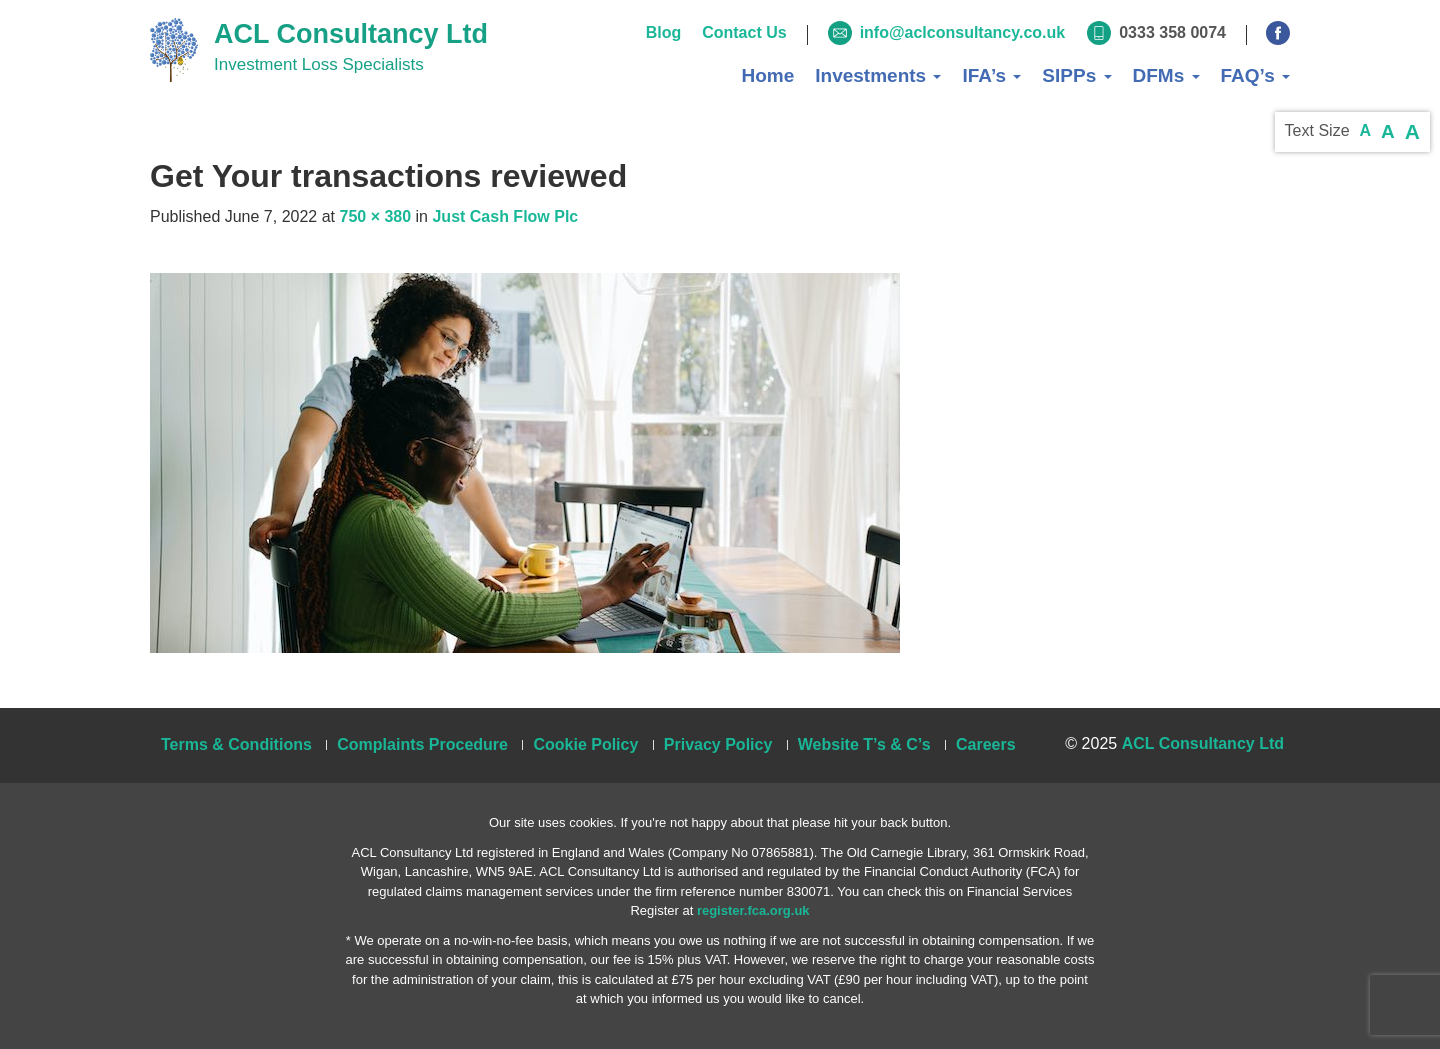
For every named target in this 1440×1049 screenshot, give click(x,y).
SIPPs (1076, 75)
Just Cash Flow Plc (505, 216)
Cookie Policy (585, 744)
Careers (986, 744)
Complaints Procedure (422, 744)
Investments (878, 75)
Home (767, 75)
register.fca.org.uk (753, 910)
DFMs (1166, 75)
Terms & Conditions (236, 744)
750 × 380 (375, 216)
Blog (664, 32)
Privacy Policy (718, 744)
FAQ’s (1255, 75)
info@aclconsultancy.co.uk (963, 32)
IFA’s (991, 75)
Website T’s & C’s (864, 744)
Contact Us (744, 32)
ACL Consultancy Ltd (351, 34)
